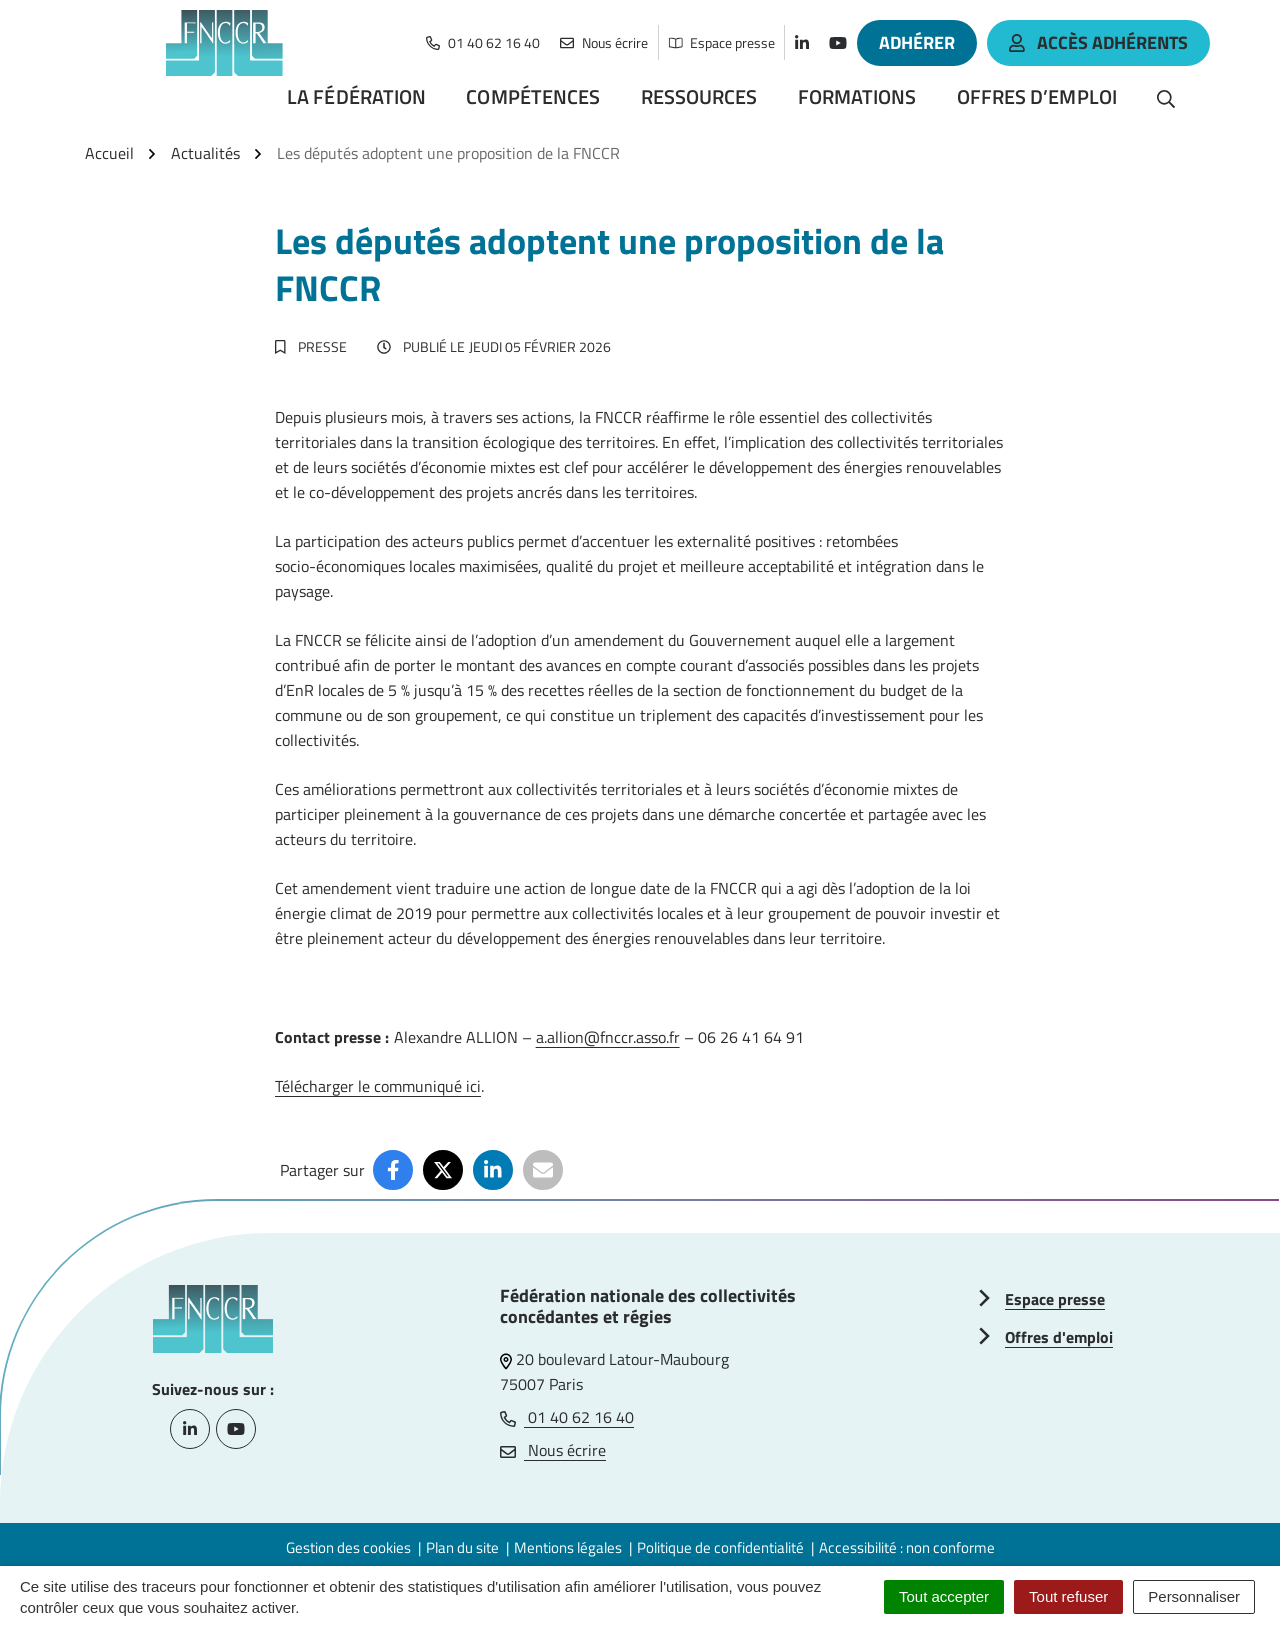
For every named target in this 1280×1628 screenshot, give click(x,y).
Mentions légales (568, 1547)
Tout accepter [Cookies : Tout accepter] (944, 1596)
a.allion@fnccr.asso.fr (608, 1037)
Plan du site (462, 1547)
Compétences (533, 96)
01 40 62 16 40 (567, 1417)
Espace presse (1055, 1299)
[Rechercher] (1166, 97)
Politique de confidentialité (720, 1547)
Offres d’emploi (1037, 96)
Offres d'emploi (1059, 1337)
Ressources (699, 96)
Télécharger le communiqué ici (378, 1086)
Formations (857, 96)
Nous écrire (553, 1450)
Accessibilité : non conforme (907, 1547)
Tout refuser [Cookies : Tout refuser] (1068, 1596)
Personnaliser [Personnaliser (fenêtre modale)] (1194, 1596)
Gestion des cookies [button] (348, 1547)
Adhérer (917, 42)
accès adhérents (1098, 42)
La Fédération (356, 96)
